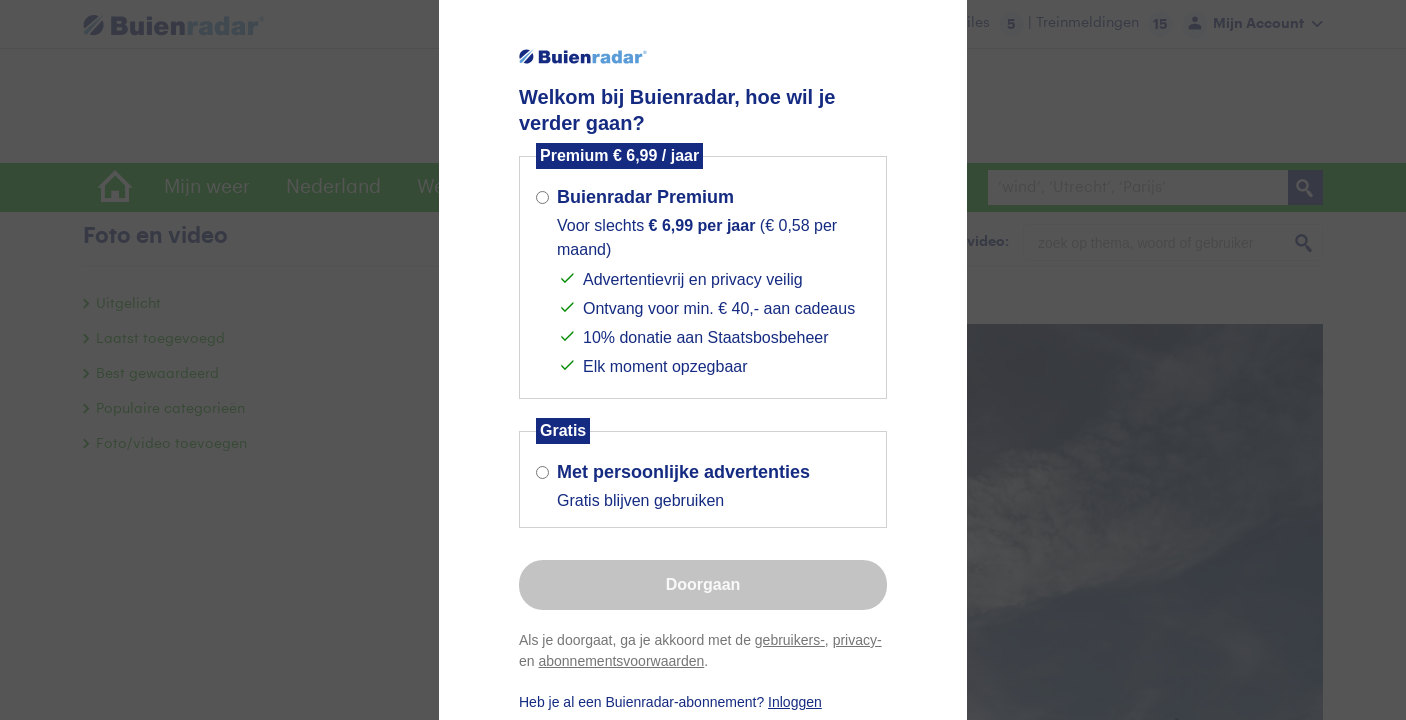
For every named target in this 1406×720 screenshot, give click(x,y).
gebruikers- (790, 640)
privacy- (857, 640)
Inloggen (795, 702)
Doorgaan (703, 584)
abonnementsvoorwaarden (621, 661)
